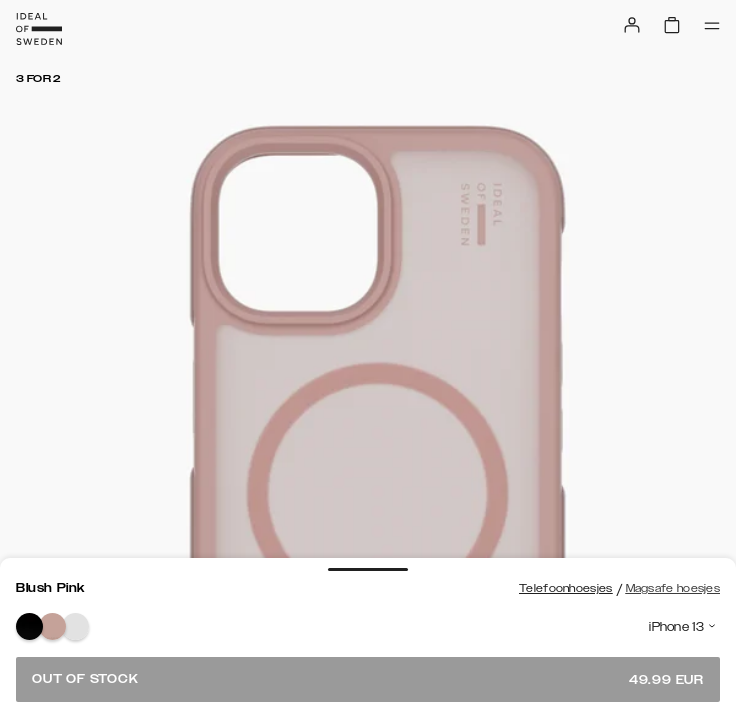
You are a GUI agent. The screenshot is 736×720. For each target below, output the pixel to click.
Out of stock (368, 679)
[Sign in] (632, 25)
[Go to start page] (39, 29)
